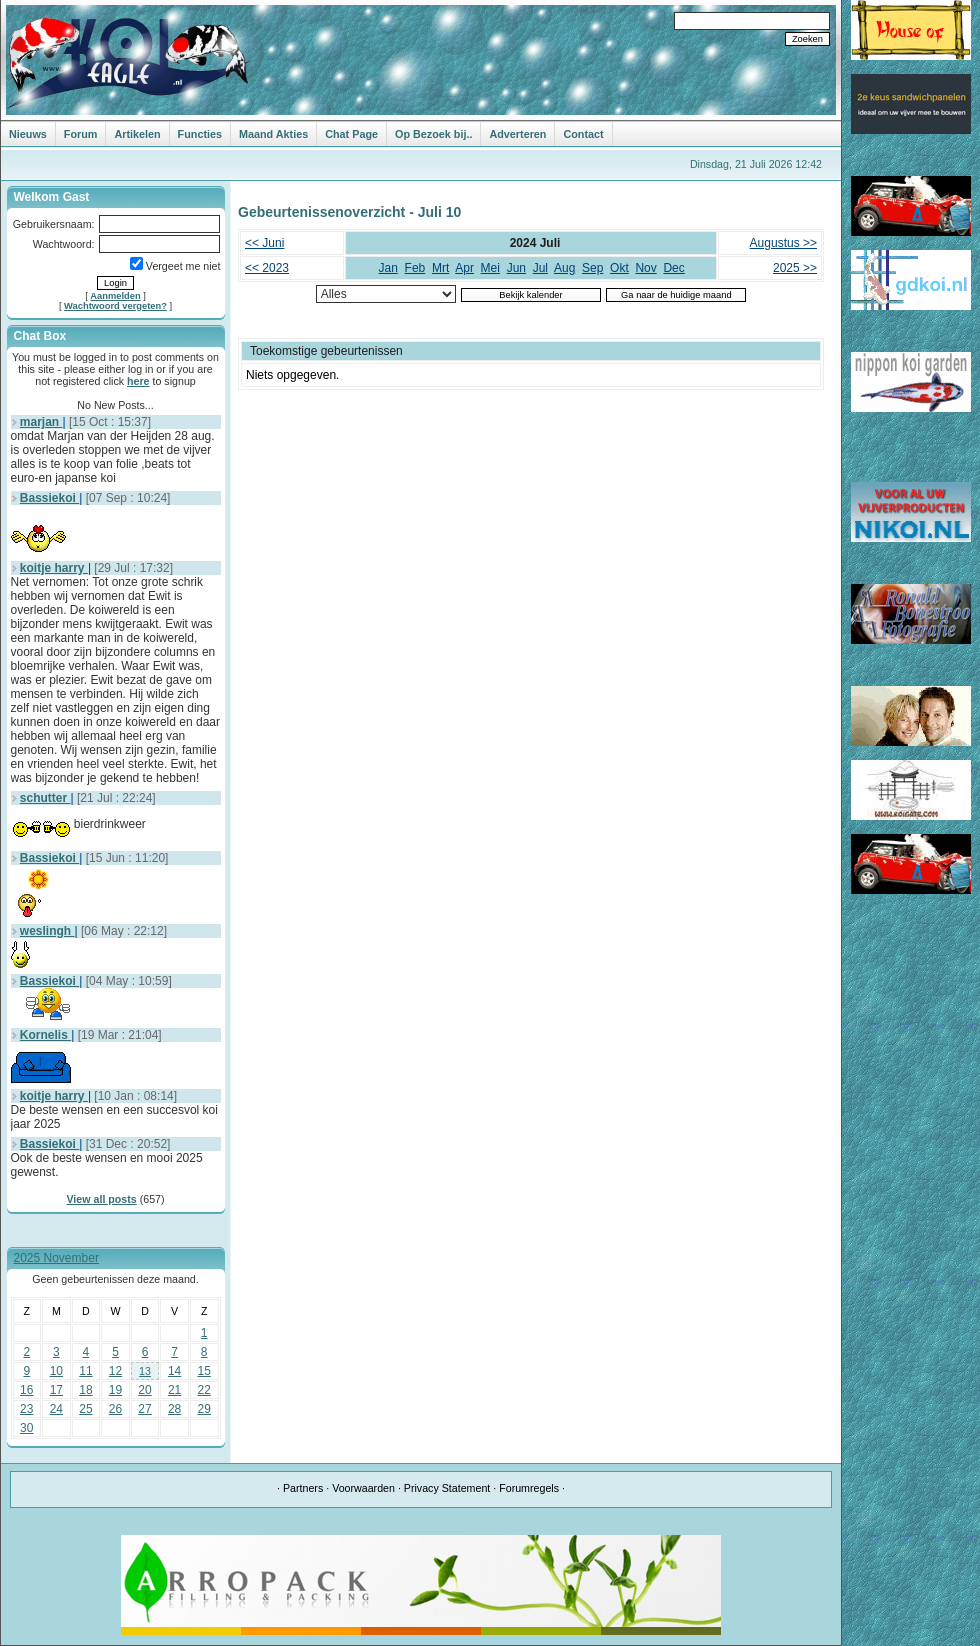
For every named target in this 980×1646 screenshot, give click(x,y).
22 (204, 1390)
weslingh (47, 931)
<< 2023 (267, 268)
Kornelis (45, 1035)
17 (56, 1390)
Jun (516, 268)
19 (115, 1390)
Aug (564, 268)
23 (26, 1409)
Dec (673, 268)
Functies (200, 134)
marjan (41, 422)
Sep (592, 268)
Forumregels (529, 1488)
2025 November (56, 1258)
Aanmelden (115, 296)
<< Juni (264, 243)
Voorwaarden (363, 1488)
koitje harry (54, 568)
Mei (490, 268)
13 (145, 1371)
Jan (388, 268)
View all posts (101, 1199)
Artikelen (137, 134)
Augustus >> (783, 243)
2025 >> (795, 268)
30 (26, 1428)
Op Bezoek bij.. (433, 134)
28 (174, 1409)
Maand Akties (273, 134)
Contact (583, 134)
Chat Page (351, 134)
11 (85, 1371)
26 (115, 1409)
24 (56, 1409)
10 (56, 1371)
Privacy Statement (447, 1488)
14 (174, 1371)
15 (204, 1371)
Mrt (440, 268)
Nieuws (28, 134)
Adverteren (517, 134)
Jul (540, 268)
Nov (645, 268)
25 (85, 1409)
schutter (45, 798)
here (138, 381)
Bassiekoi (49, 498)
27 (144, 1409)
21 (174, 1390)
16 (26, 1390)
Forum (81, 134)
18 (85, 1390)
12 (115, 1371)
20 (144, 1390)
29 (204, 1409)
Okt (619, 268)
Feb (415, 268)
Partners (303, 1488)
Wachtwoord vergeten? (115, 306)
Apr (464, 268)
